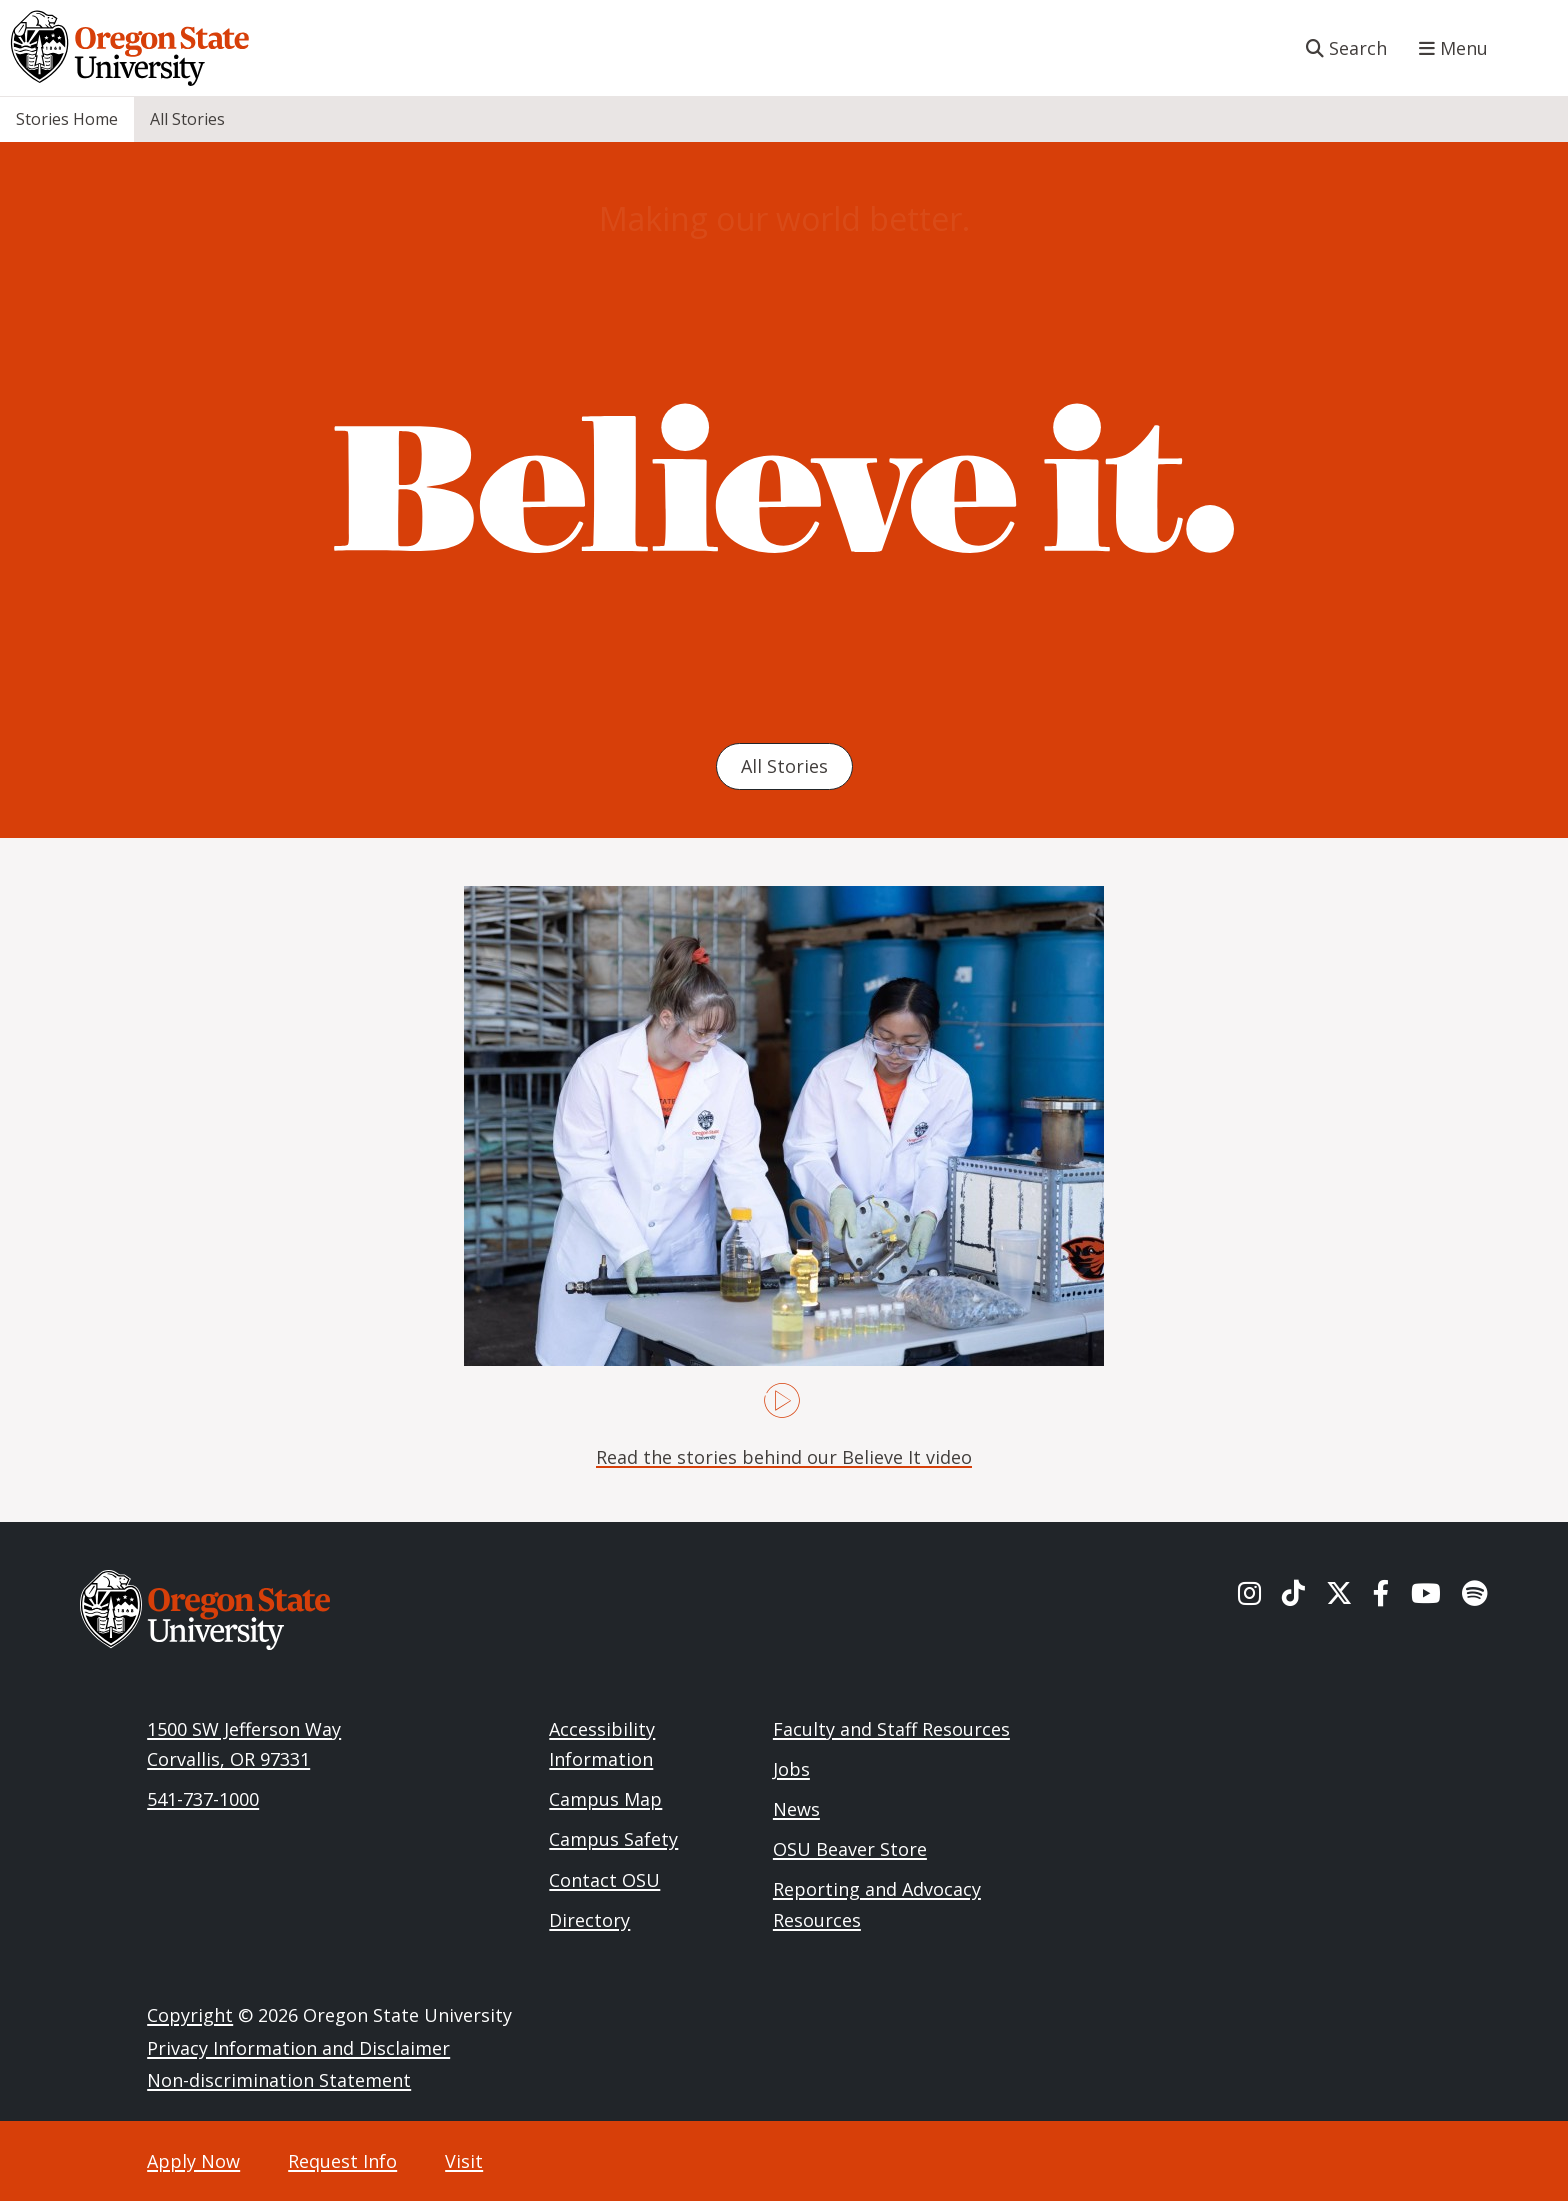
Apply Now (193, 2161)
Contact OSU (604, 1880)
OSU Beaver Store (850, 1849)
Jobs (791, 1769)
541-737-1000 (203, 1799)
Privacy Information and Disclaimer (298, 2048)
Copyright (190, 2015)
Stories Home (67, 119)
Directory (589, 1920)
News (796, 1809)
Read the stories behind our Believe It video (784, 1457)
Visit (464, 2161)
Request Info (342, 2161)
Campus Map (605, 1799)
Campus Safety (613, 1839)
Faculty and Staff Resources (891, 1729)
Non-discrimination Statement (279, 2080)
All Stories (187, 119)
